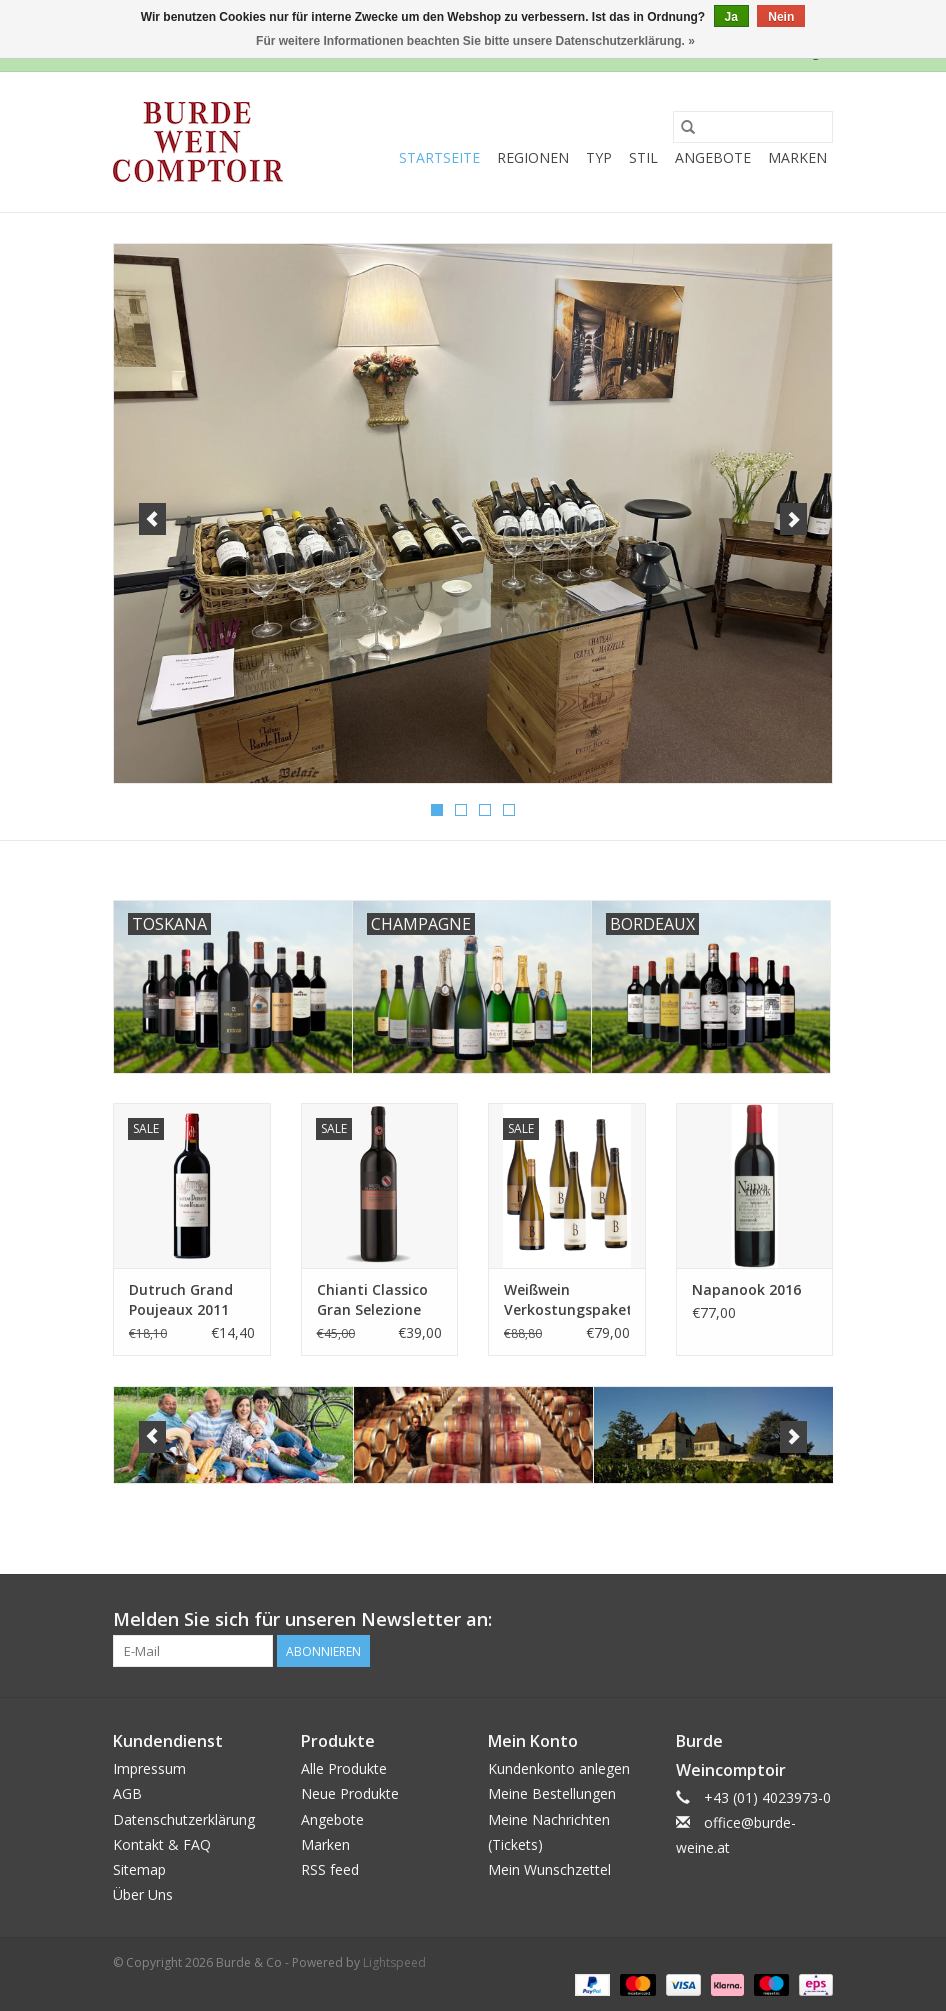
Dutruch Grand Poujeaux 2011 (181, 1299)
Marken (797, 157)
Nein (781, 17)
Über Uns (143, 1894)
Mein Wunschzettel (549, 1869)
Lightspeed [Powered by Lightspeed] (394, 1962)
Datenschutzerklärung (184, 1819)
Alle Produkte (344, 1768)
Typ (599, 157)
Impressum (149, 1768)
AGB (127, 1793)
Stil (643, 157)
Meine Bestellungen (552, 1793)
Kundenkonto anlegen (559, 1768)
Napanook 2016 (746, 1289)
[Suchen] (753, 127)
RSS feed (330, 1869)
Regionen (533, 157)
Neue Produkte (350, 1793)
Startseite (439, 157)
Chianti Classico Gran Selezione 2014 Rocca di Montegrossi (372, 1300)
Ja (731, 17)
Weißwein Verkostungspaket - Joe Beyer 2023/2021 (567, 1300)
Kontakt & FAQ (162, 1844)
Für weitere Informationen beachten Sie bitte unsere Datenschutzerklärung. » (475, 41)
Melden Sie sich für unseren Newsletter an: (302, 1619)
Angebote (713, 157)
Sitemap (139, 1869)
